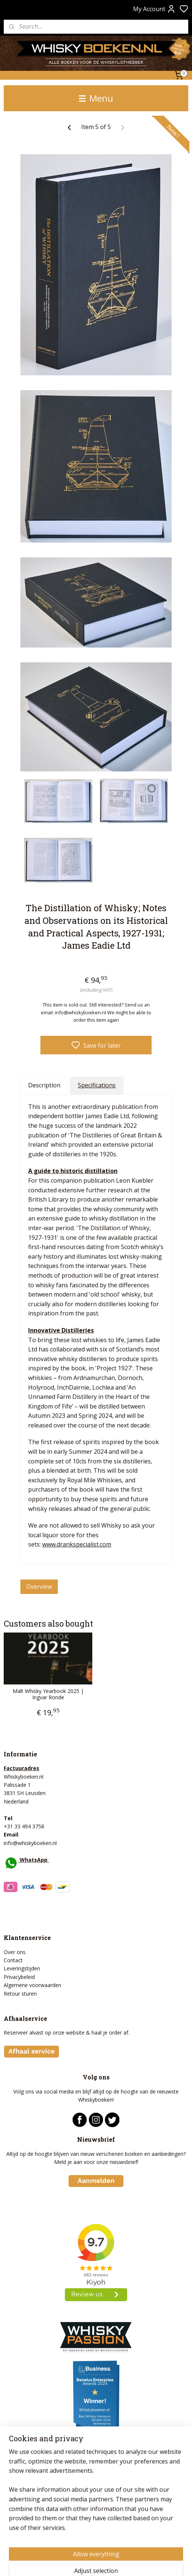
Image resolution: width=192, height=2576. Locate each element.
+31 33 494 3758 (24, 1826)
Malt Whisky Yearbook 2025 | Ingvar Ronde (48, 1694)
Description (44, 1085)
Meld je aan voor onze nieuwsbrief (95, 2161)
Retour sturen (20, 1993)
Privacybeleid (19, 1976)
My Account (154, 8)
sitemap (121, 2562)
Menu (96, 98)
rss (136, 2562)
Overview (39, 1586)
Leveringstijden (22, 1968)
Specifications (97, 1085)
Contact (13, 1960)
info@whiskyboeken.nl (30, 1843)
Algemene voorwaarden (32, 1985)
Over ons (15, 1952)
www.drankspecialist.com (76, 1545)
